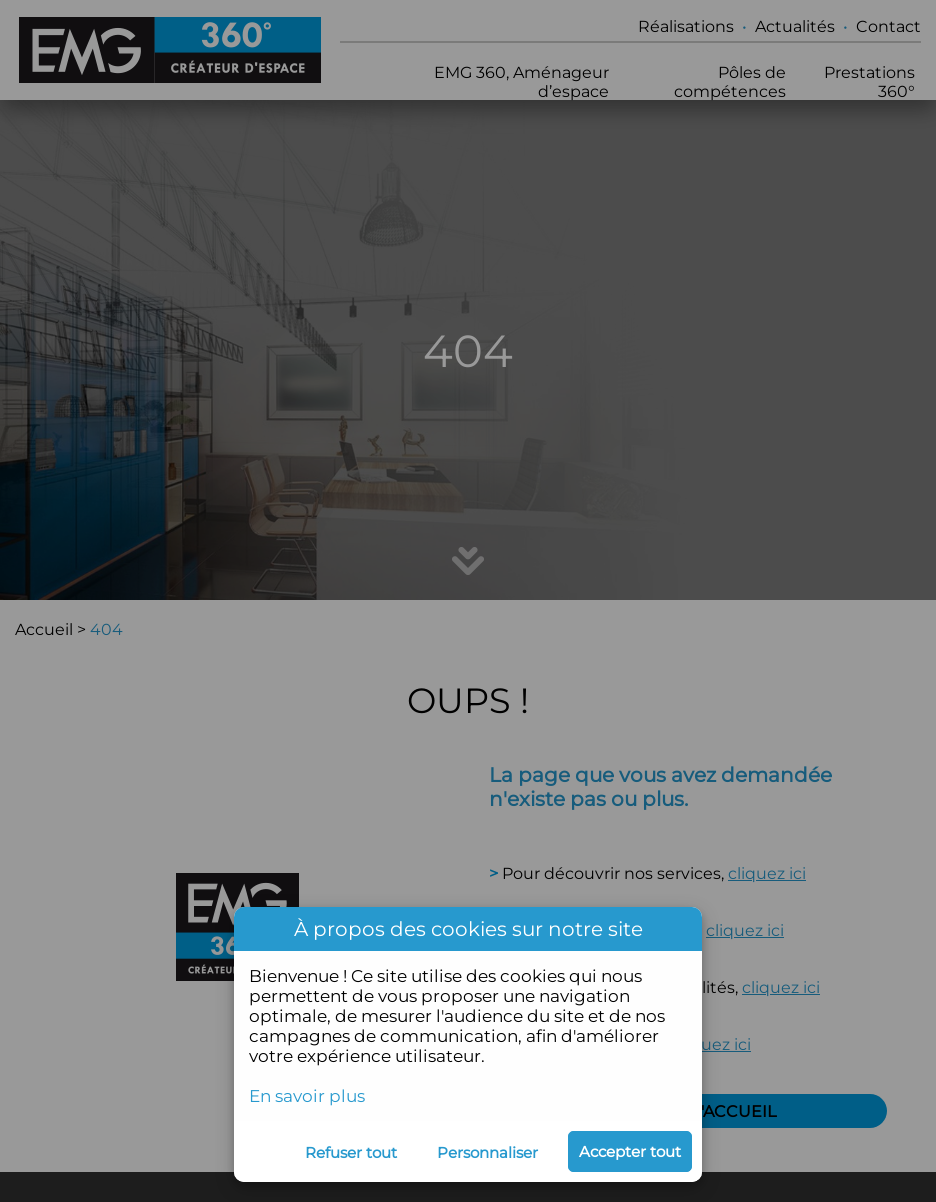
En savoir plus (307, 1096)
